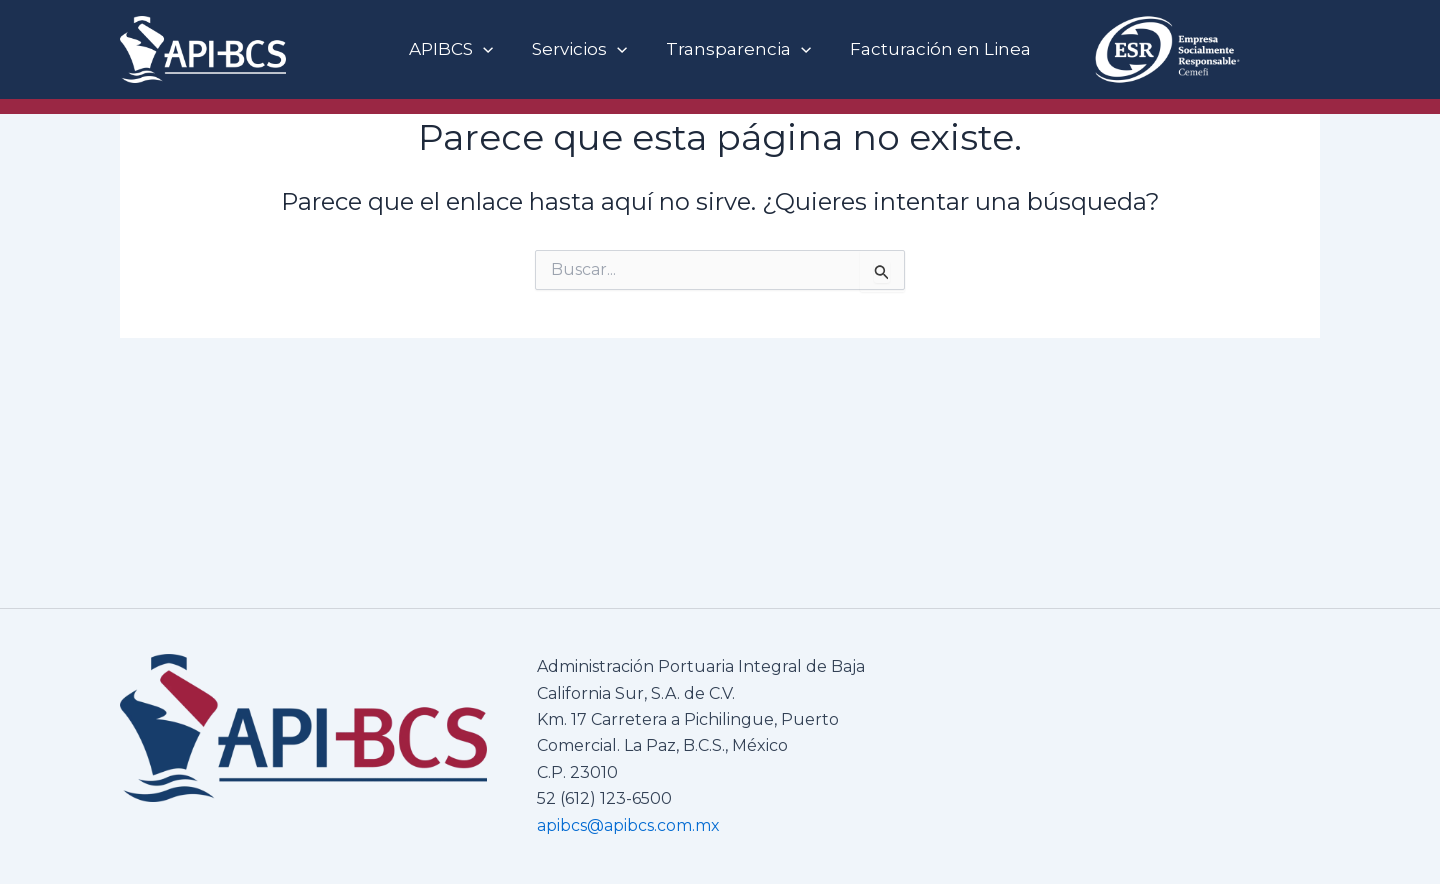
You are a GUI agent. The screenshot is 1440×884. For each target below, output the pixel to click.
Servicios (581, 49)
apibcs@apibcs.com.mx (628, 825)
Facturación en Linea (933, 49)
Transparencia (736, 49)
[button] (490, 49)
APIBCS (458, 49)
